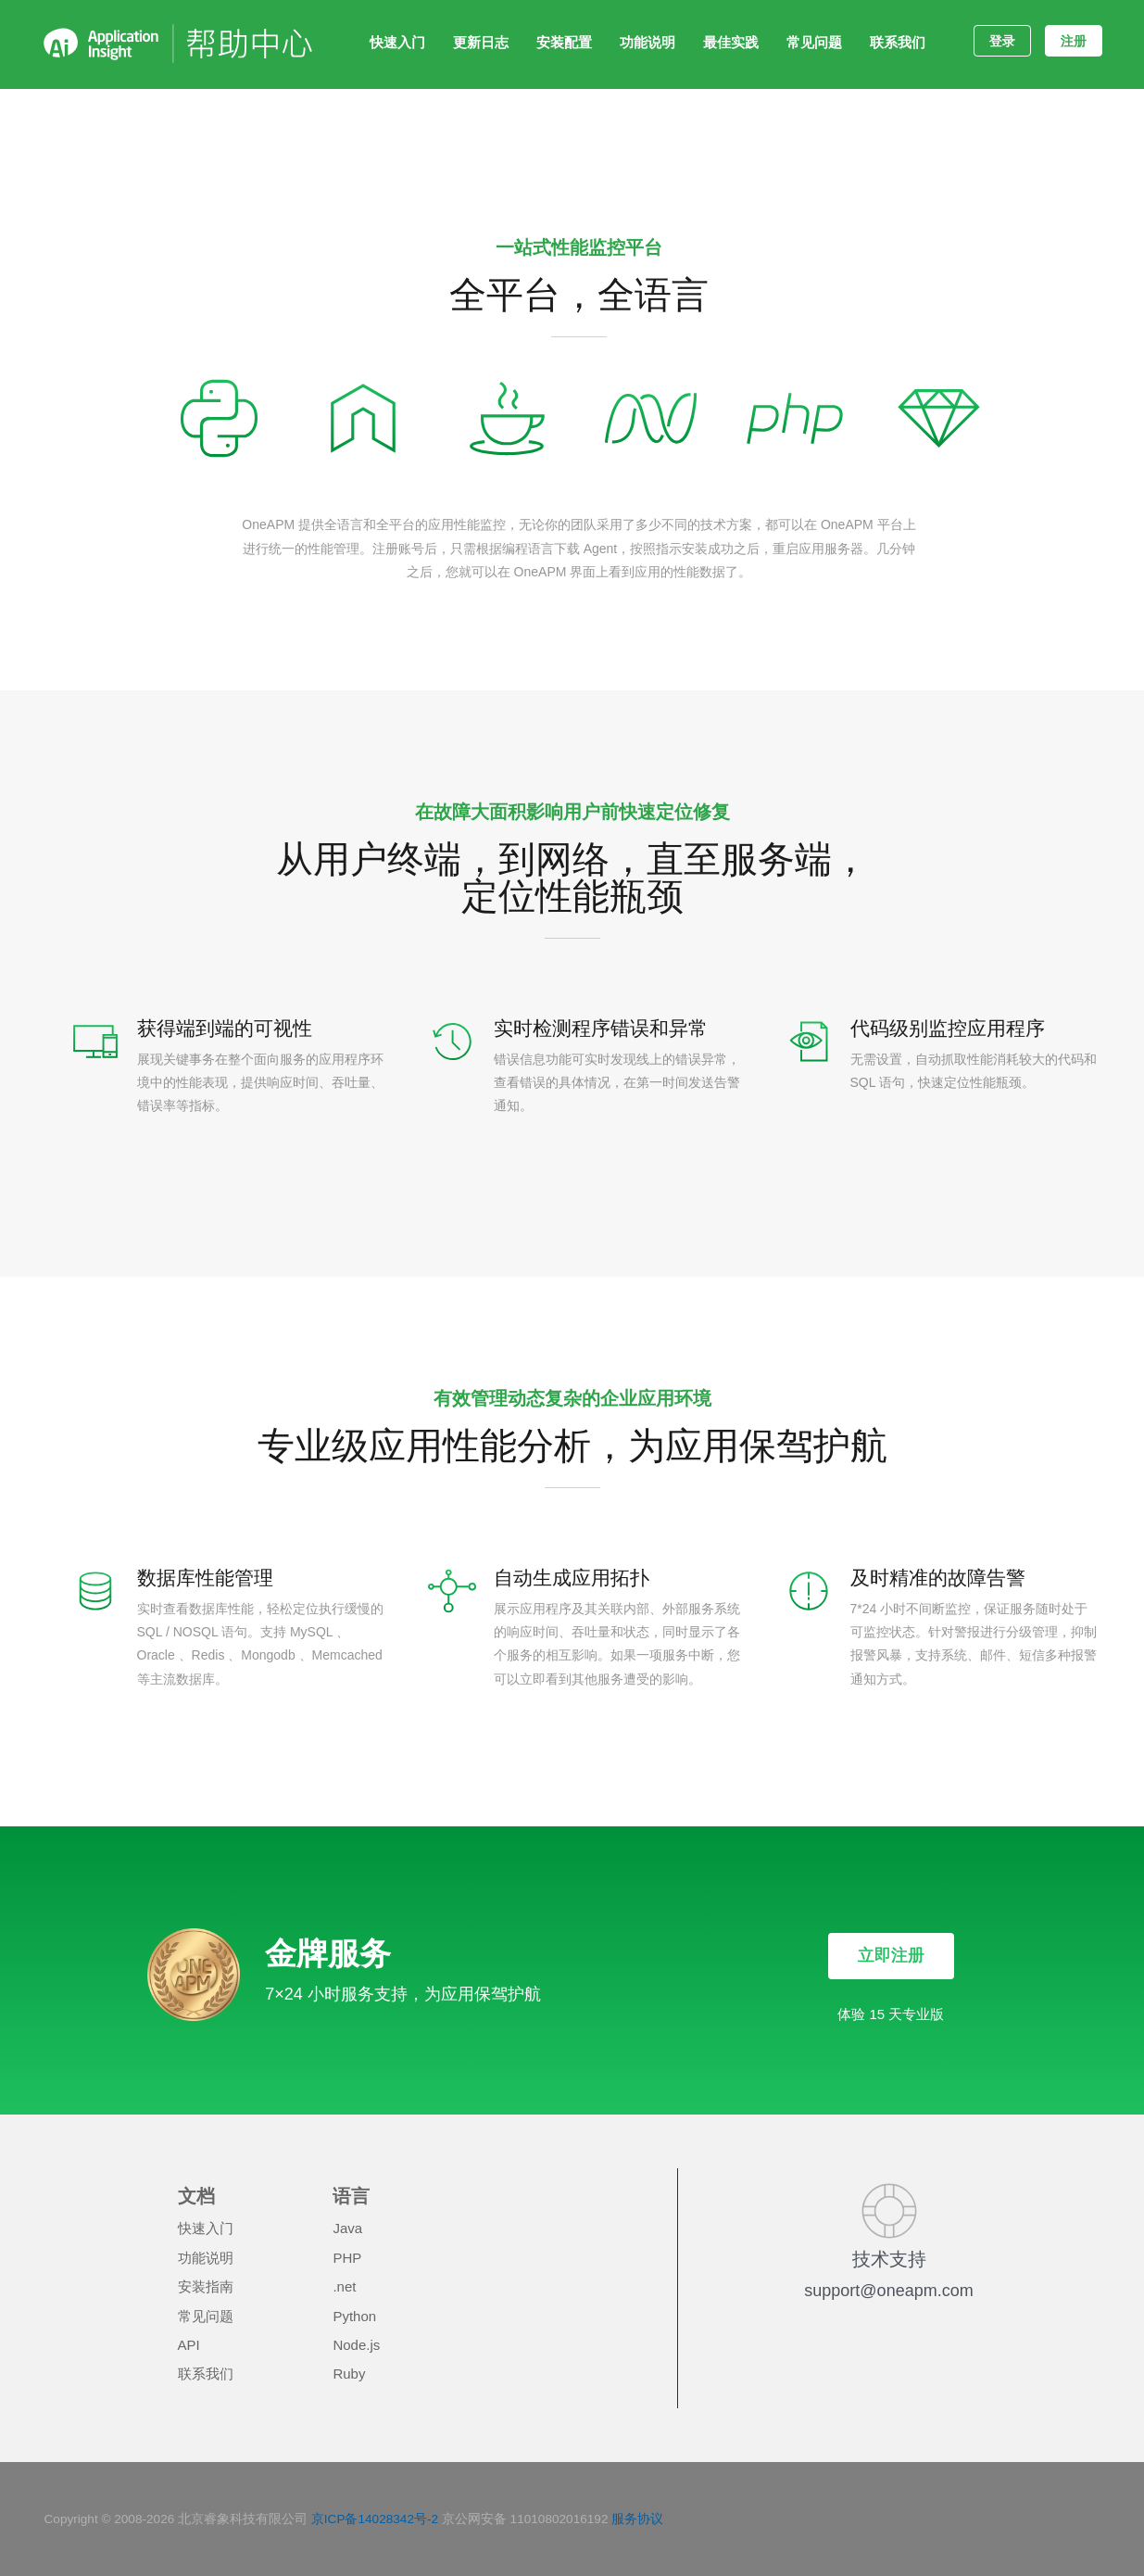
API (189, 2345)
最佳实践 (731, 42)
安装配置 (564, 42)
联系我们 (897, 42)
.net (344, 2286)
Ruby (349, 2373)
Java (347, 2228)
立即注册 (891, 1955)
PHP (347, 2258)
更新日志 (481, 42)
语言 (351, 2196)
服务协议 (637, 2519)
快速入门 (397, 42)
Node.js (356, 2345)
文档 (196, 2196)
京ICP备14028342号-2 (374, 2519)
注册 (1074, 40)
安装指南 (205, 2286)
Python (354, 2316)
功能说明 (647, 42)
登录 (1002, 40)
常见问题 (814, 42)
